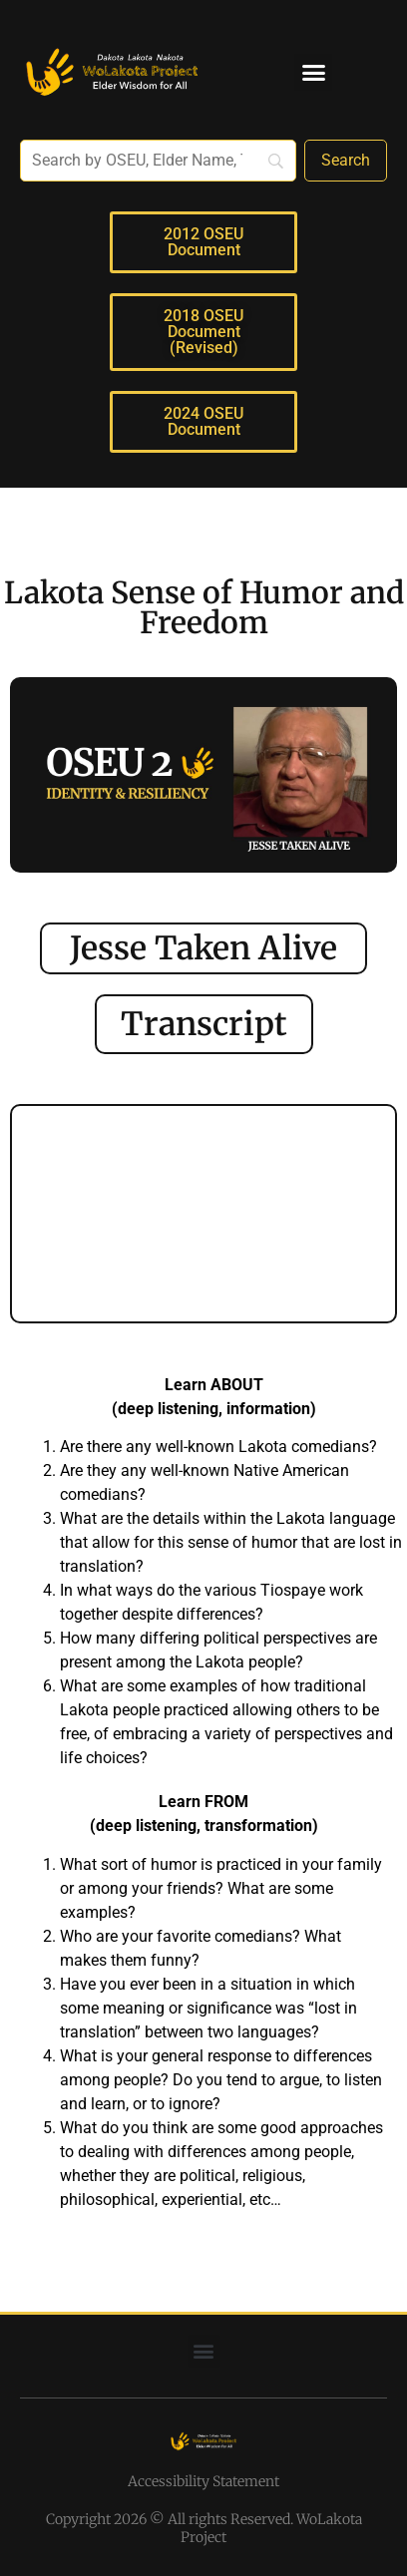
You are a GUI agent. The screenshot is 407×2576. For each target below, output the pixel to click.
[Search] (345, 161)
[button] (313, 73)
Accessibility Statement (203, 2481)
